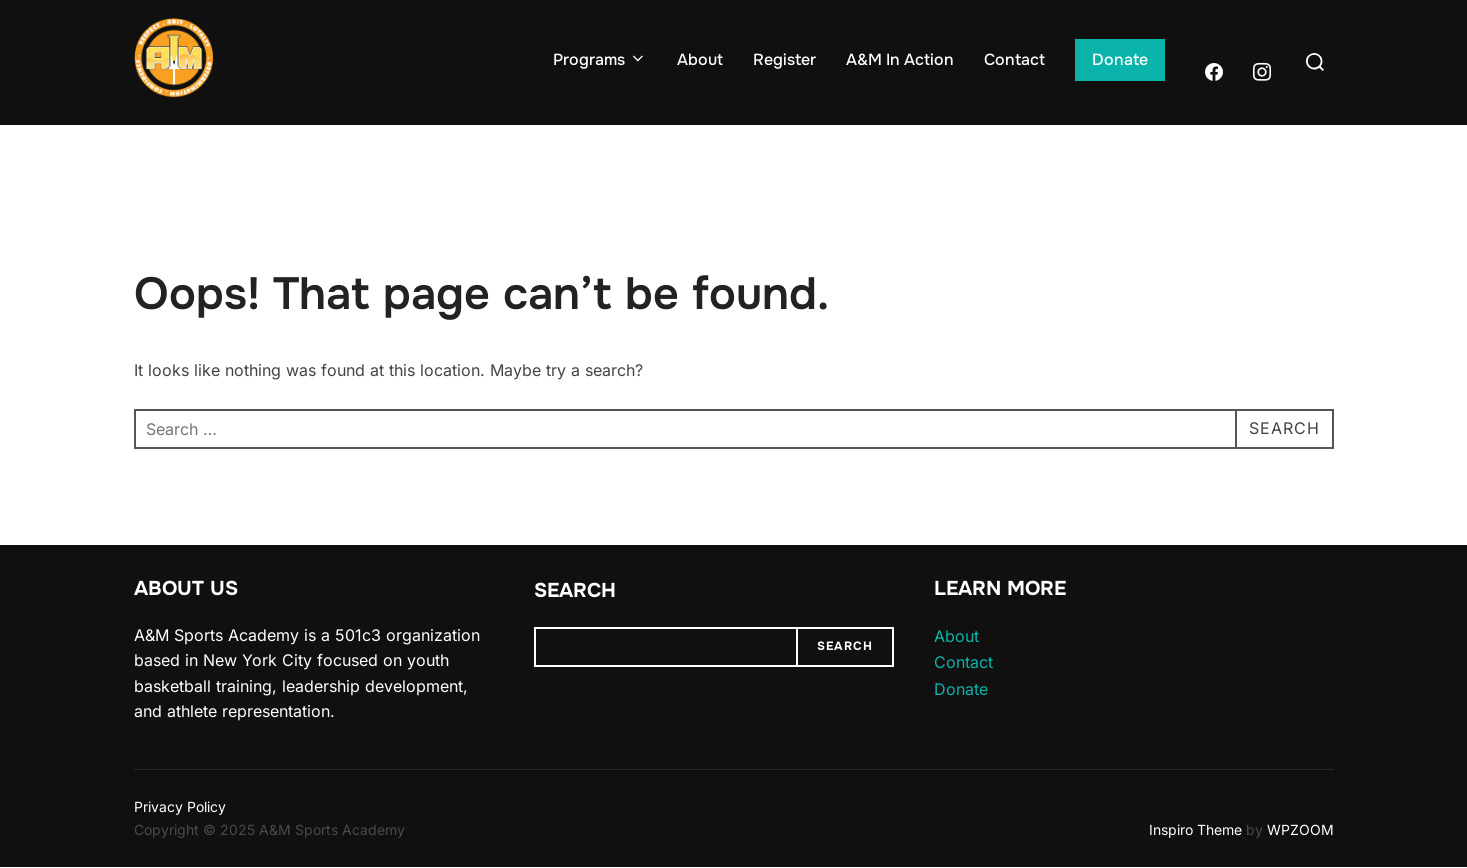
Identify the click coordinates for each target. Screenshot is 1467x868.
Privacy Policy (180, 806)
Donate (1120, 59)
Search (575, 590)
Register (784, 59)
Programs (600, 59)
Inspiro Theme (1195, 829)
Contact (1014, 59)
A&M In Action (900, 59)
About (700, 59)
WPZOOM (1300, 829)
